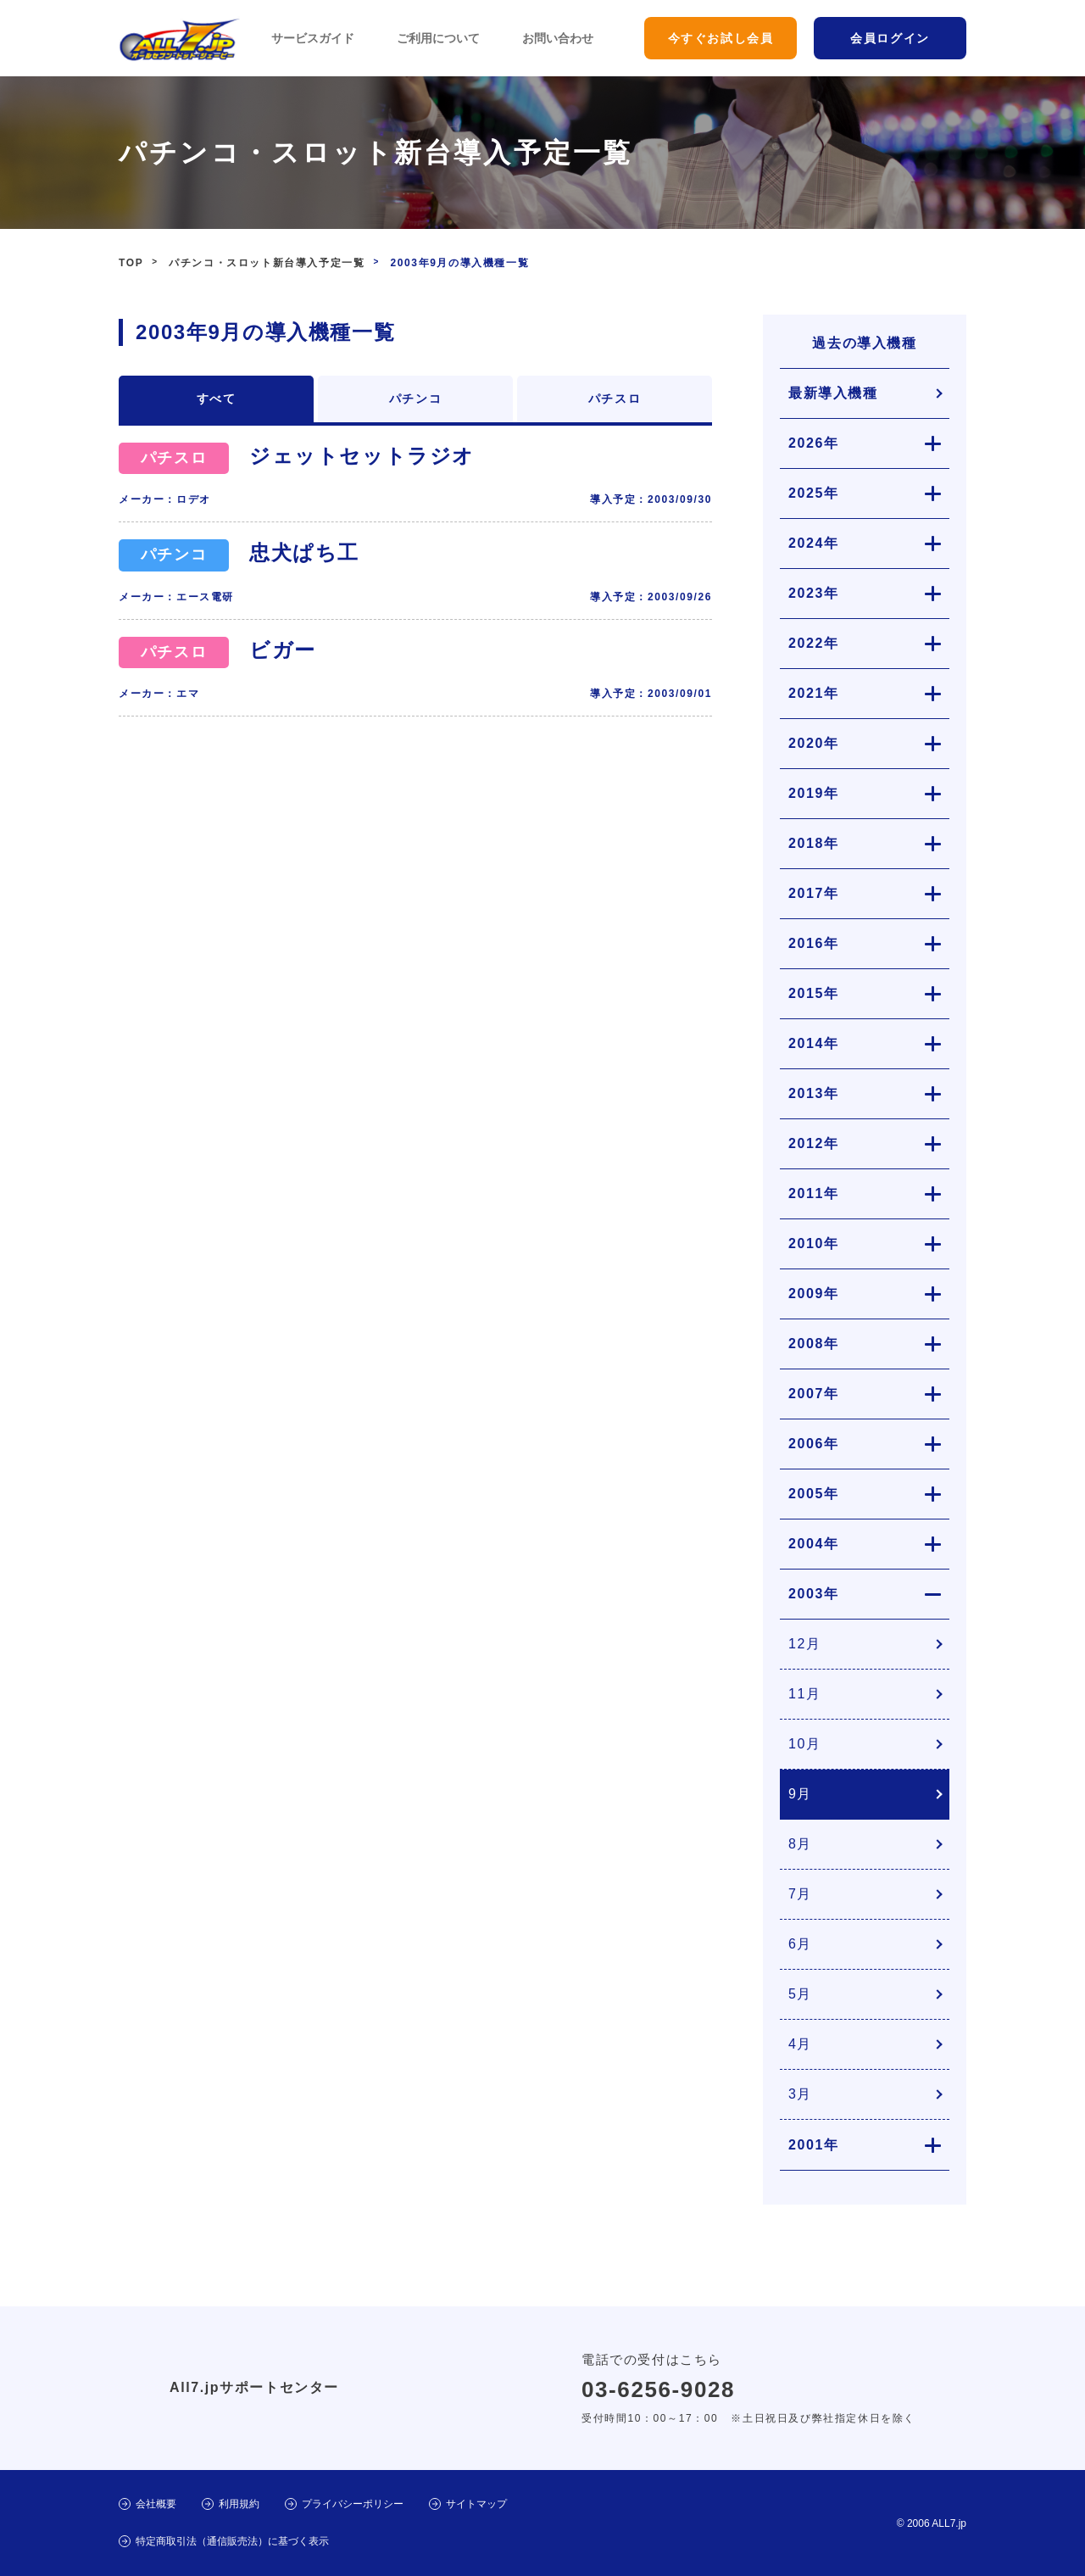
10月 (804, 1744)
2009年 (813, 1293)
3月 (800, 2094)
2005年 (813, 1493)
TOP (131, 263)
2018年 (813, 843)
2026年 (813, 443)
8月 (800, 1844)
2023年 (813, 593)
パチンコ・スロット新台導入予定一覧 (266, 263)
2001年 (813, 2145)
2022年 (813, 643)
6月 (800, 1944)
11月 (804, 1694)
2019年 (813, 793)
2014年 (813, 1043)
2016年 (813, 943)
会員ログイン (890, 38)
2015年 (813, 993)
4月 (800, 2044)
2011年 (813, 1193)
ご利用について (438, 38)
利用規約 (239, 2504)
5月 (800, 1994)
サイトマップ (476, 2504)
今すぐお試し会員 (721, 38)
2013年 (813, 1093)
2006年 (813, 1443)
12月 (804, 1643)
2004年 (813, 1543)
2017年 (813, 893)
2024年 (813, 543)
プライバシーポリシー (352, 2504)
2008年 (813, 1343)
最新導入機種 (833, 393)
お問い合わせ (557, 38)
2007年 (813, 1393)
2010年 (813, 1243)
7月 (800, 1894)
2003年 (813, 1593)
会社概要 (156, 2504)
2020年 (813, 743)
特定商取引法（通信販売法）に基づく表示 (232, 2541)
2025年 (813, 493)
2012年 (813, 1143)
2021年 (813, 693)
